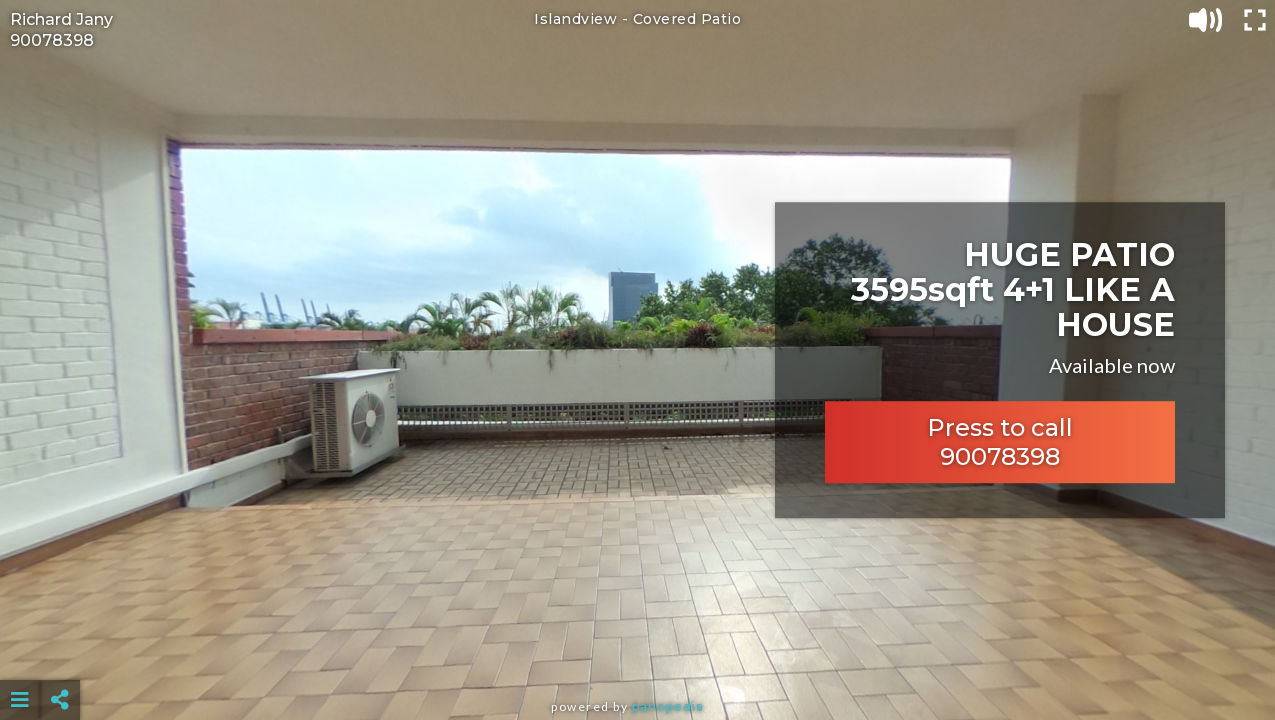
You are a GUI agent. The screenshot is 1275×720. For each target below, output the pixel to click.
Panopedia (668, 706)
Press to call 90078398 (1000, 442)
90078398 (52, 40)
